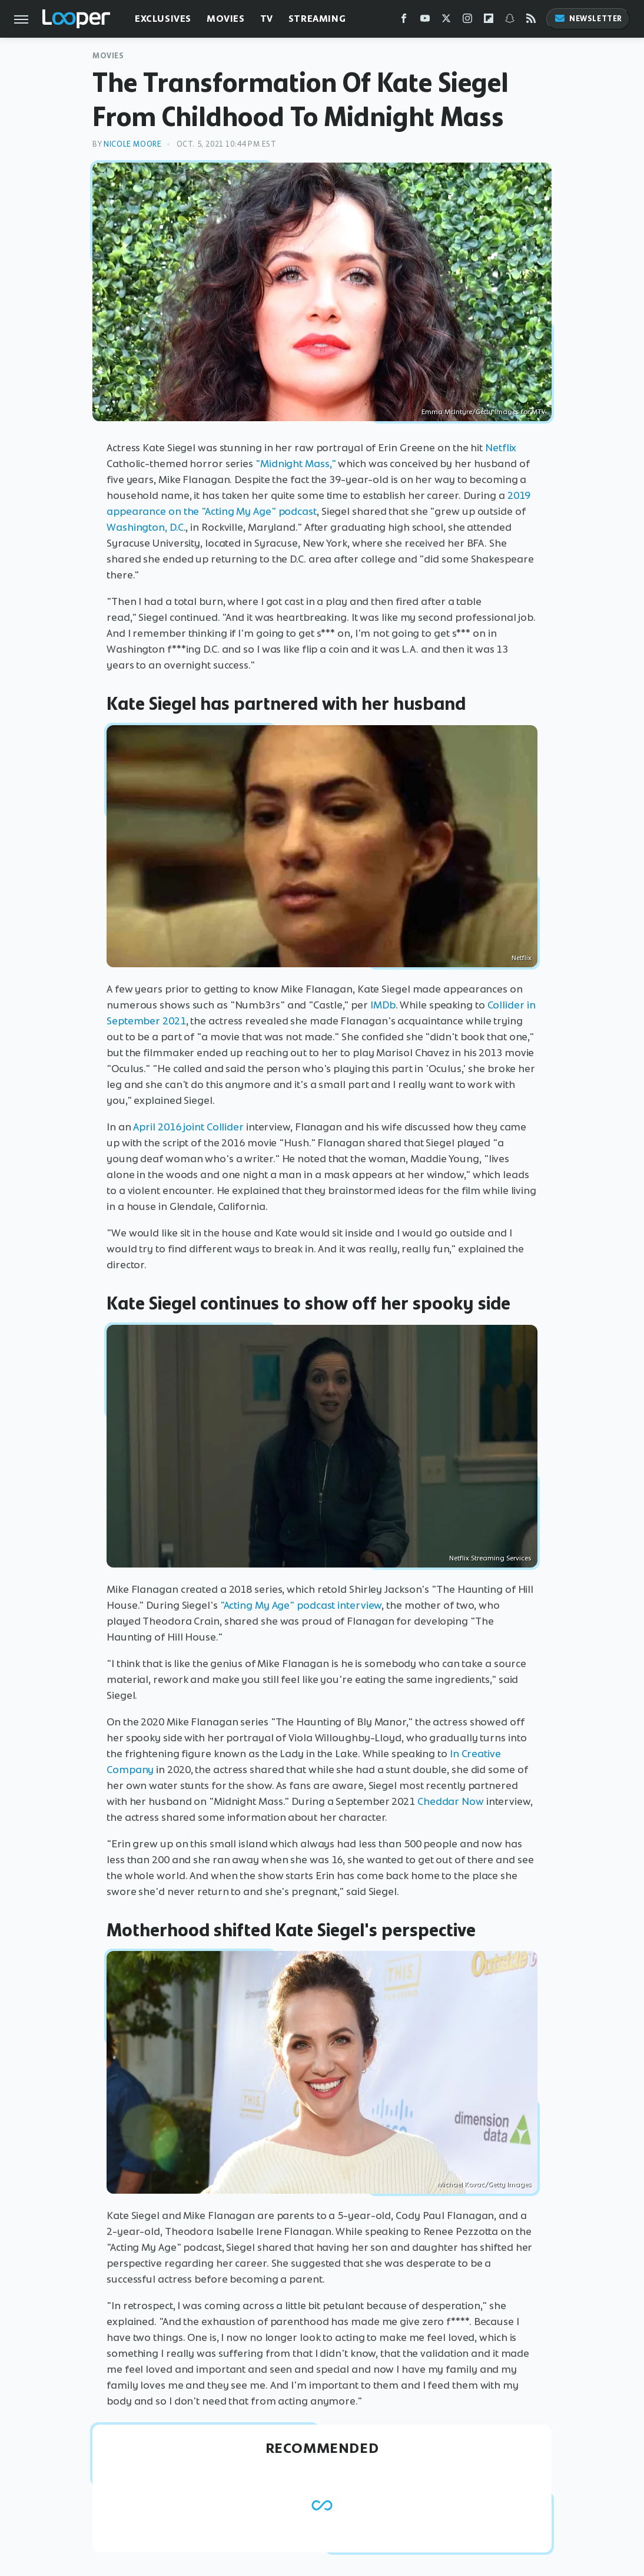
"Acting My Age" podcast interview (301, 1605)
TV (266, 18)
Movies (226, 18)
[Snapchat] (510, 21)
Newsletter (588, 19)
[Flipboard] (488, 21)
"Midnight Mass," (295, 464)
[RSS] (531, 21)
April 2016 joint (168, 1127)
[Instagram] (467, 21)
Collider (225, 1127)
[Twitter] (446, 21)
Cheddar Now (450, 1801)
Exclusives (163, 18)
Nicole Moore (132, 144)
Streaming (317, 18)
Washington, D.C (145, 527)
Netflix (500, 448)
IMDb (383, 1005)
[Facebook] (404, 21)
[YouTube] (425, 21)
